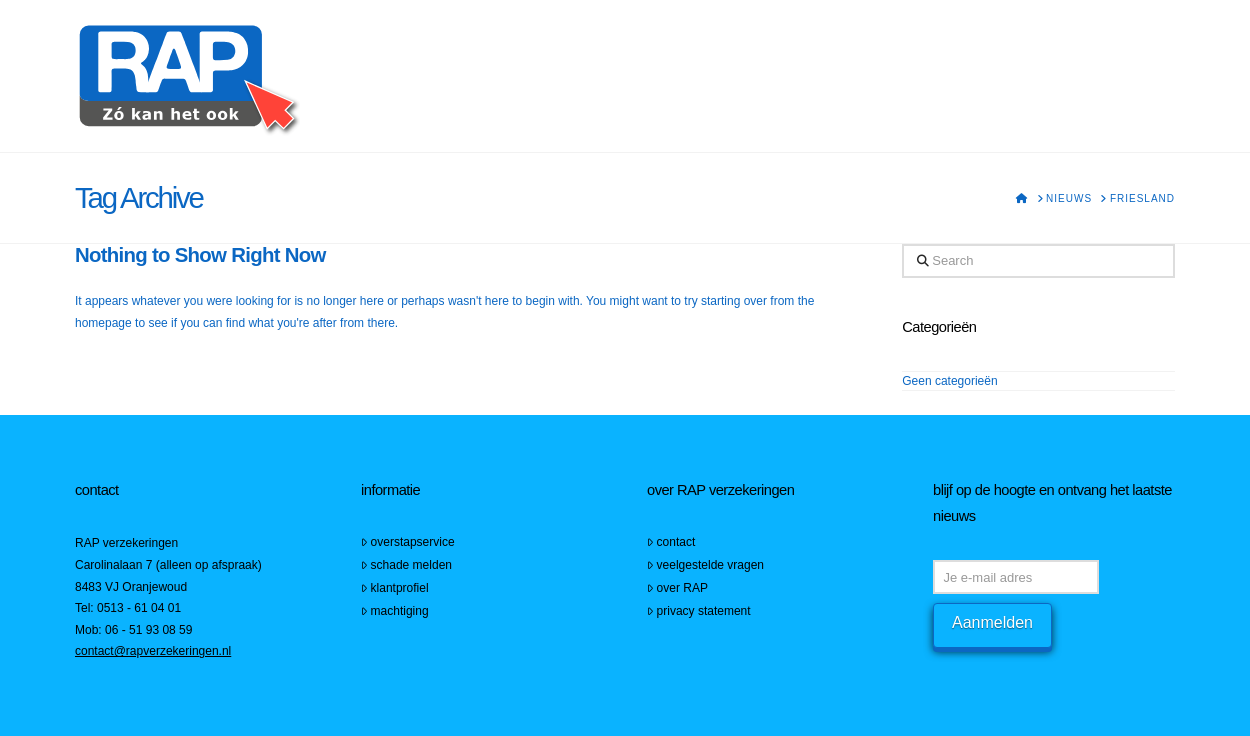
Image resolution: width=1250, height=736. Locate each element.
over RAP (677, 588)
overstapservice (408, 542)
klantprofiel (395, 588)
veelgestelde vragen (705, 565)
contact (671, 542)
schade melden (406, 565)
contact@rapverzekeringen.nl (153, 651)
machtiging (395, 611)
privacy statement (699, 611)
